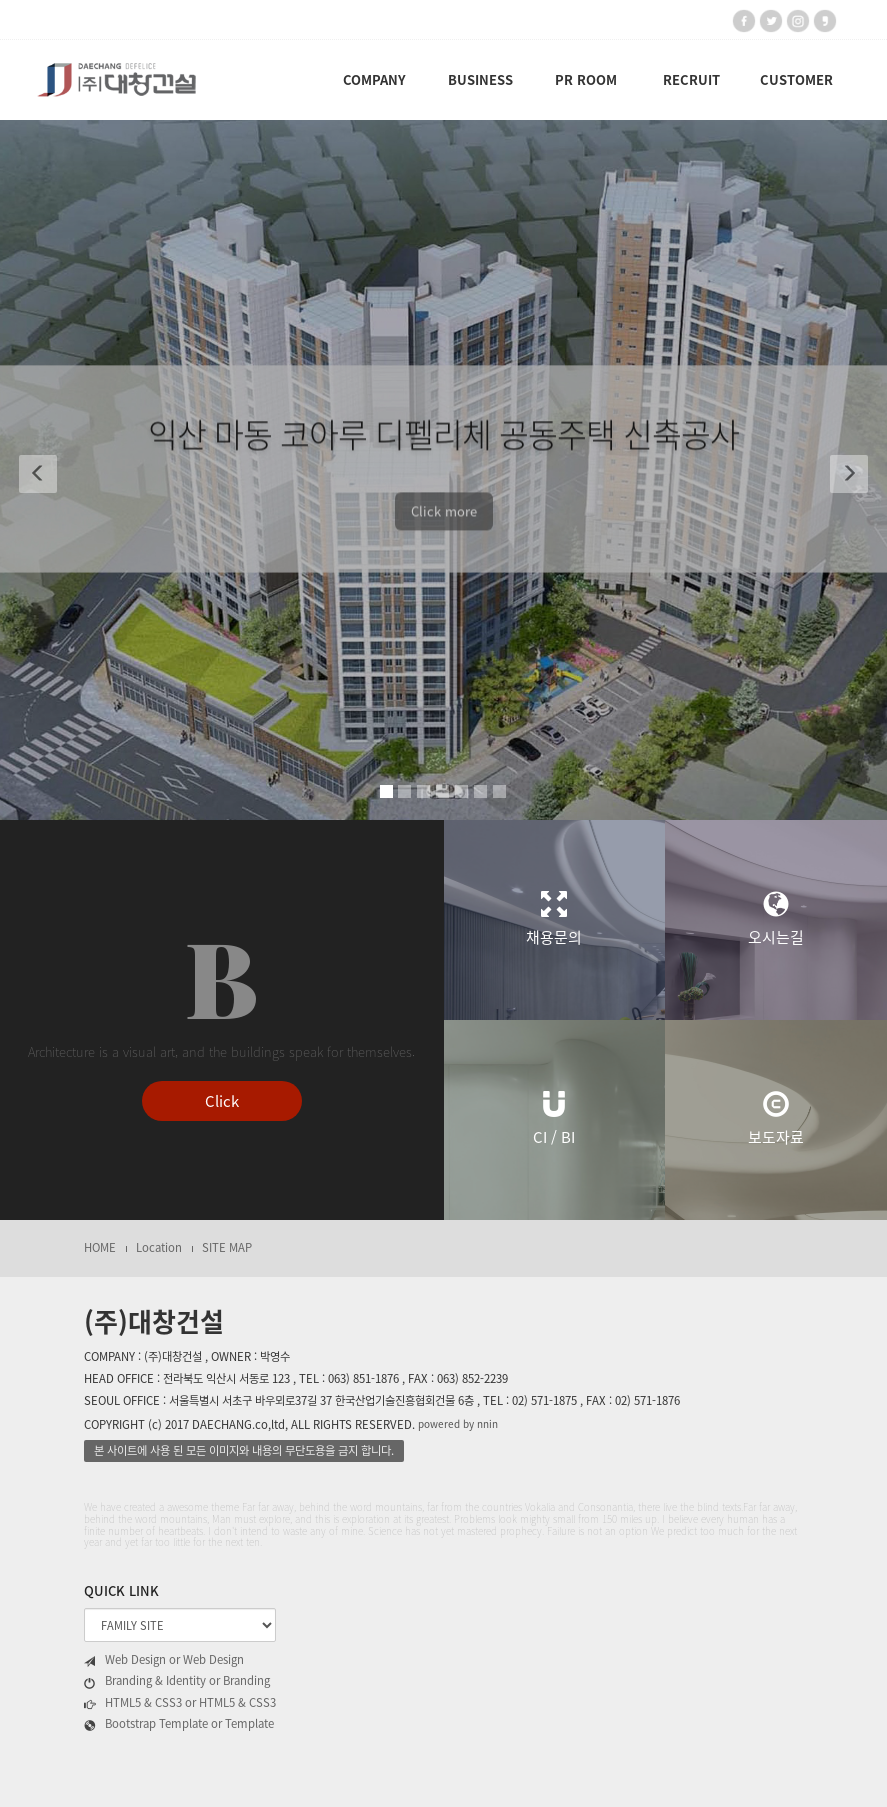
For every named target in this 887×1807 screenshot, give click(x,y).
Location (159, 1247)
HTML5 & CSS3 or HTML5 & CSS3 (180, 1703)
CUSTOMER (796, 79)
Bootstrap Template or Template (179, 1724)
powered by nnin (458, 1423)
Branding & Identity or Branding (177, 1681)
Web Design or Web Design (164, 1660)
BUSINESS (480, 79)
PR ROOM (586, 79)
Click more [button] (444, 518)
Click (222, 1101)
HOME (100, 1247)
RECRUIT (691, 79)
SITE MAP (227, 1247)
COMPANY (374, 79)
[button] (31, 470)
